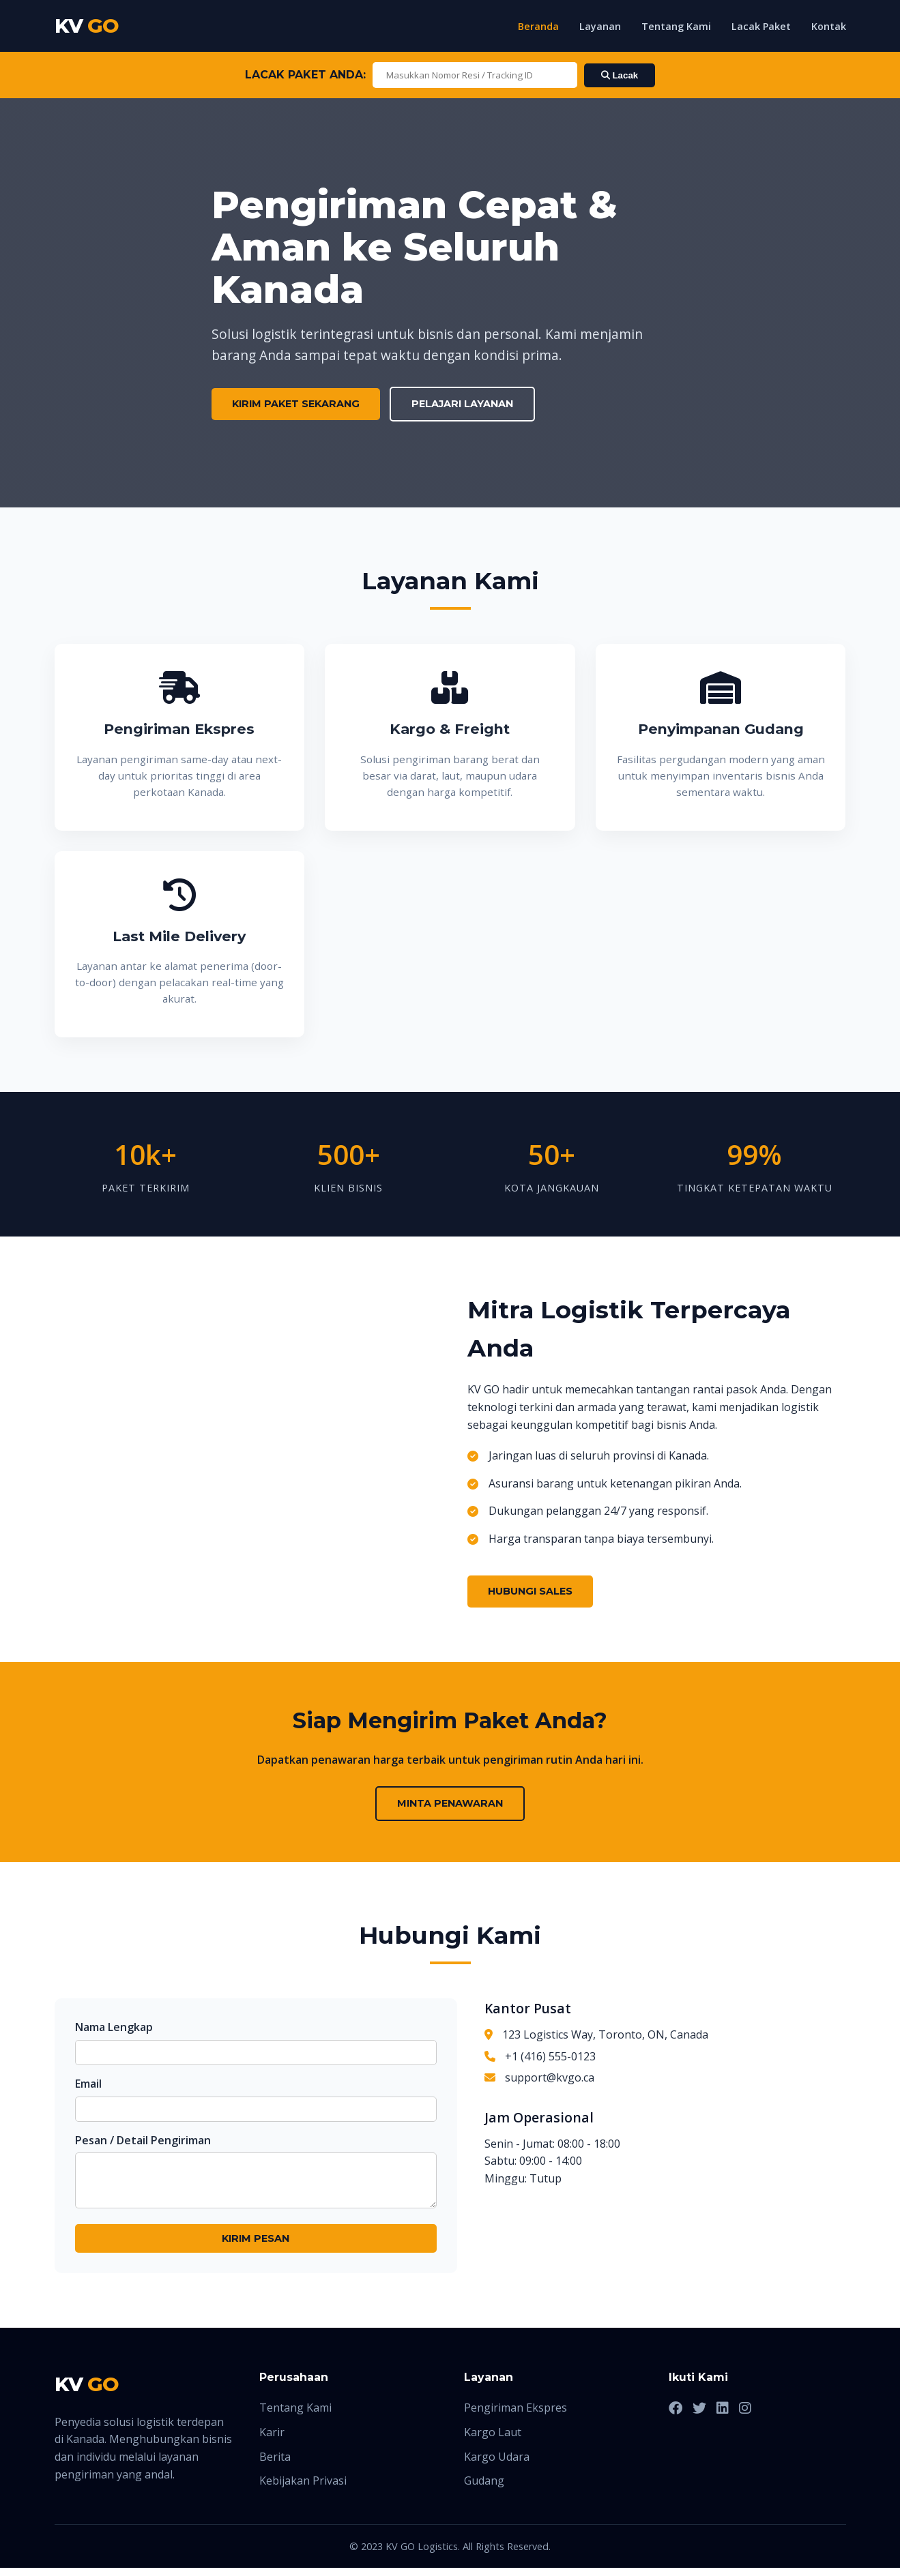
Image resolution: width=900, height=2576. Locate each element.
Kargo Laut (492, 2440)
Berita (275, 2464)
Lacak (620, 75)
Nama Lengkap (114, 2026)
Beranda (538, 26)
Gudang (484, 2488)
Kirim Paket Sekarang (296, 404)
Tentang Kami (676, 26)
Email (88, 2083)
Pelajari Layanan (462, 404)
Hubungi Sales (530, 1591)
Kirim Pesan (255, 2246)
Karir (272, 2440)
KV (87, 26)
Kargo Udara (496, 2464)
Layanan (600, 26)
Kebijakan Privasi (303, 2488)
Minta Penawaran (450, 1803)
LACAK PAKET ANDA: (305, 74)
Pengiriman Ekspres (515, 2415)
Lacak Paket (761, 26)
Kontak (828, 26)
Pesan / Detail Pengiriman (143, 2140)
